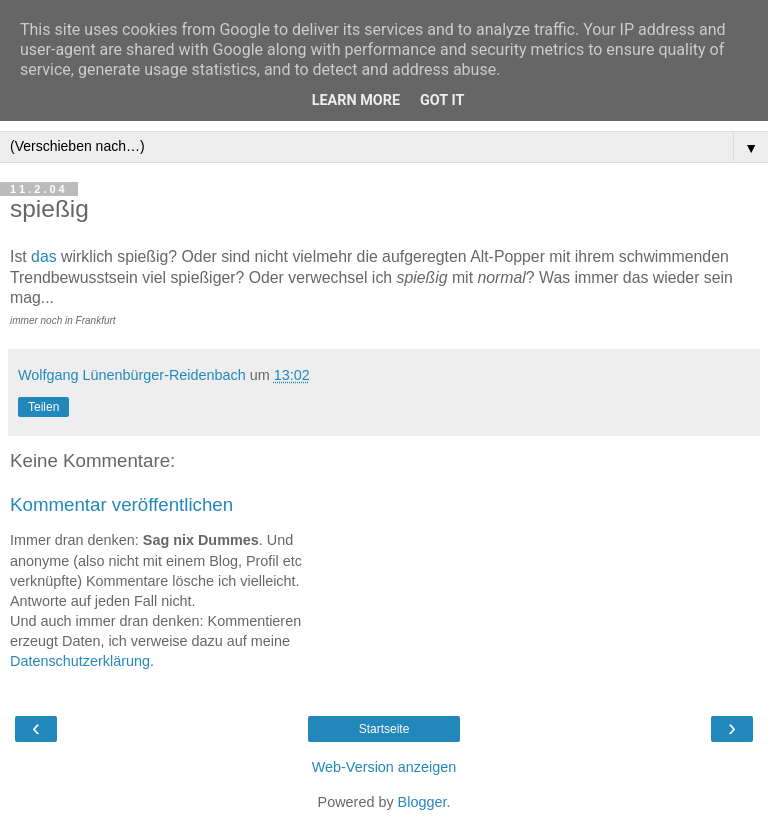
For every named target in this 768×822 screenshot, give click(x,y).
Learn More (356, 100)
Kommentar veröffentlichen (121, 504)
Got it (442, 100)
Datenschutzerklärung (80, 661)
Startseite (384, 729)
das (44, 256)
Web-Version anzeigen (384, 767)
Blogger (422, 802)
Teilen (43, 407)
